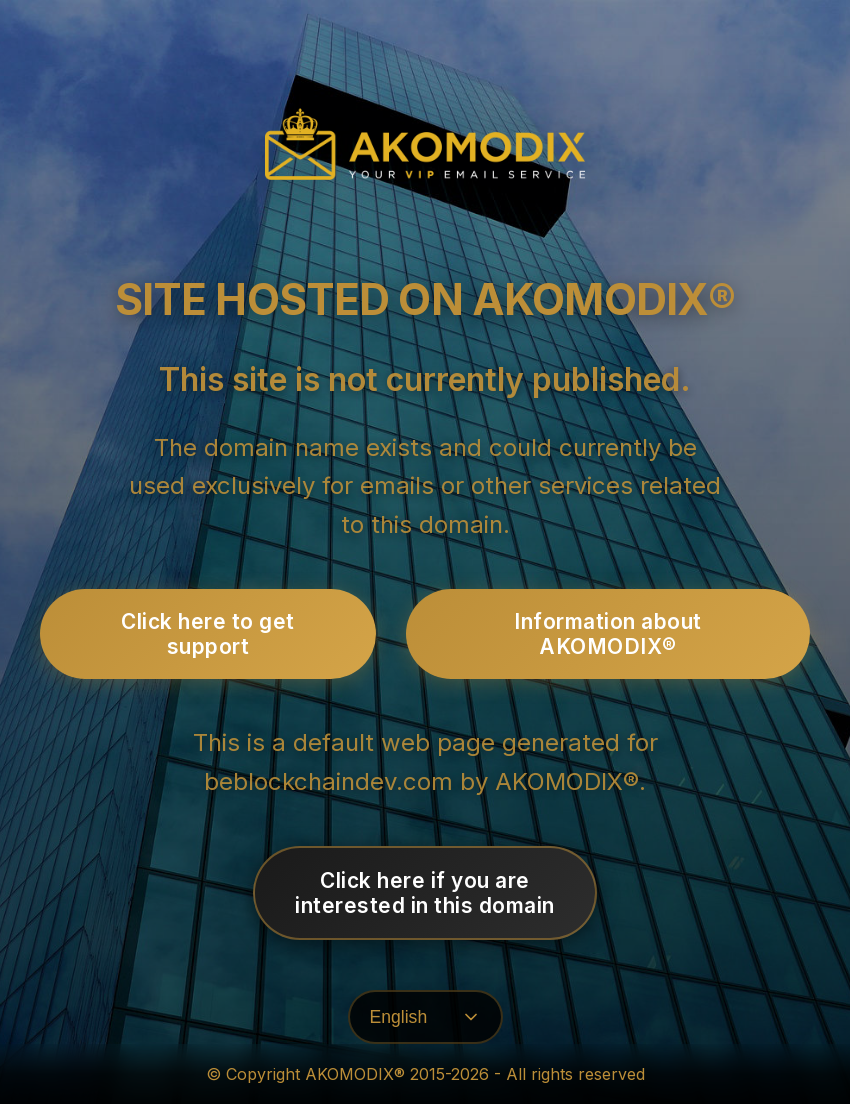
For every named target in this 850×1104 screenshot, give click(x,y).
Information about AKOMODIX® (608, 634)
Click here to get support (208, 634)
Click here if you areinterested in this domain (425, 893)
